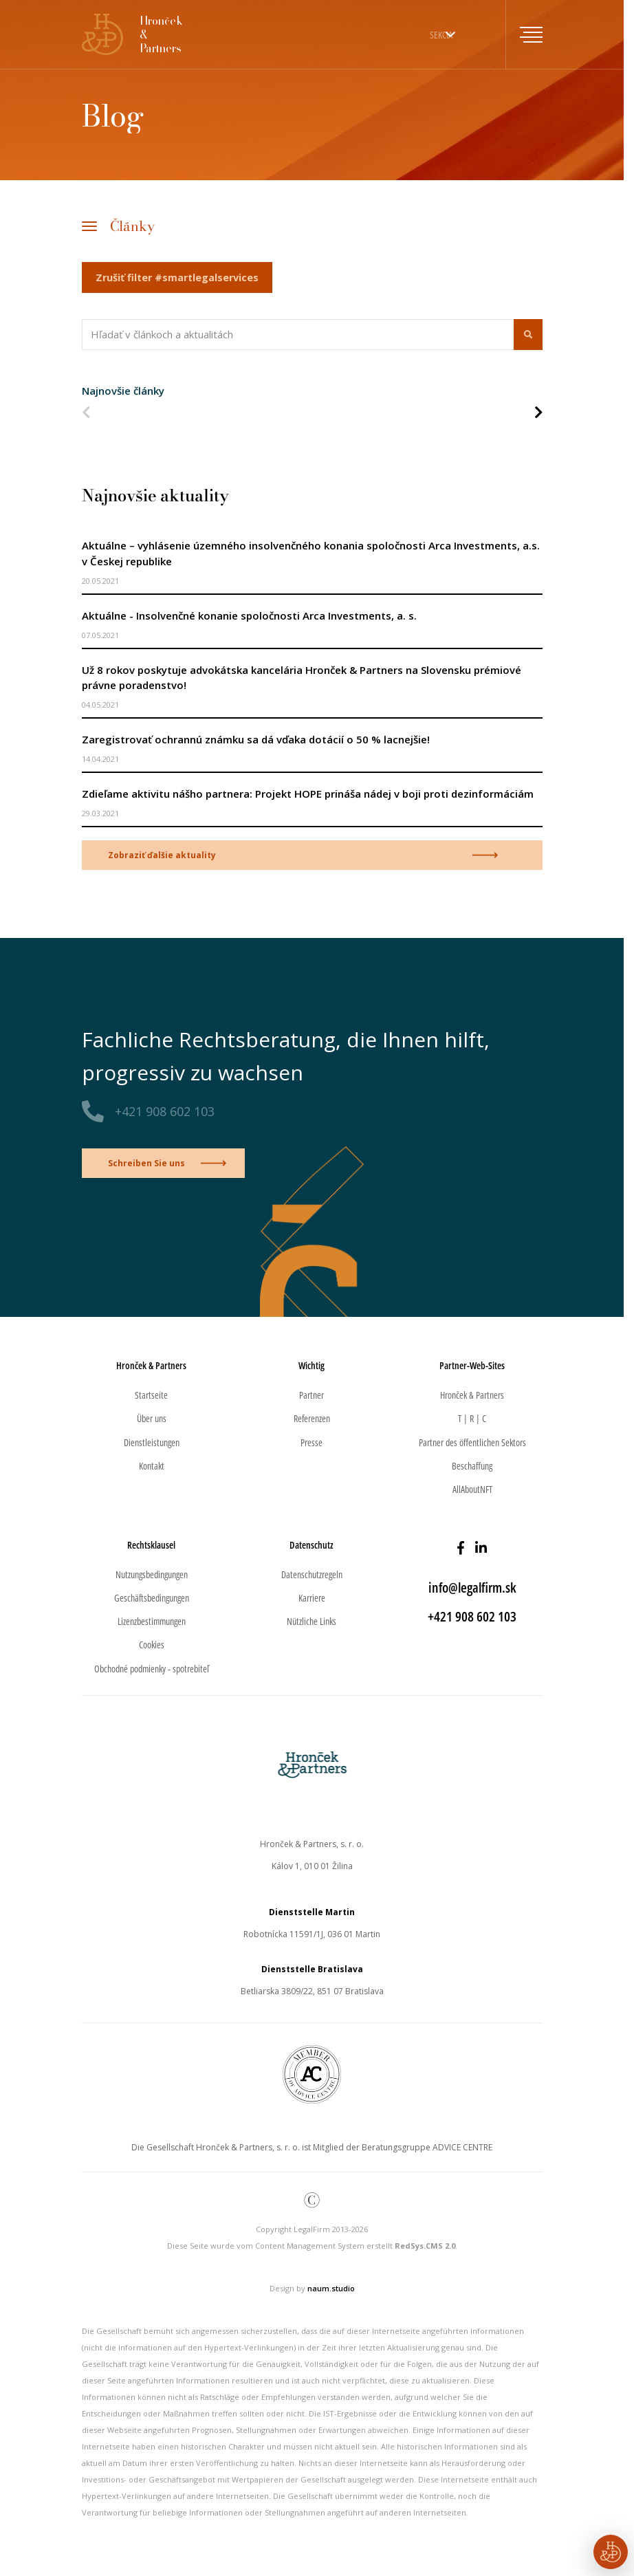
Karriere (311, 1597)
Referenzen (312, 1418)
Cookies (151, 1644)
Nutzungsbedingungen (152, 1574)
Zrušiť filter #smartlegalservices (177, 277)
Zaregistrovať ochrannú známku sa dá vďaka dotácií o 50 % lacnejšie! (256, 739)
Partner (311, 1394)
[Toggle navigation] (524, 34)
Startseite (151, 1394)
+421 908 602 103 (165, 1111)
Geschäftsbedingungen (151, 1597)
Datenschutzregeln (311, 1574)
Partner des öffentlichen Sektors (472, 1442)
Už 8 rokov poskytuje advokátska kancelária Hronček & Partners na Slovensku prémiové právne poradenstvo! (301, 677)
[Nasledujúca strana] (538, 414)
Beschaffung (472, 1465)
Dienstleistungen (151, 1442)
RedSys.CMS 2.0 (425, 2245)
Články (132, 225)
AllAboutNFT (472, 1489)
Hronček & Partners (472, 1394)
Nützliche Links (311, 1621)
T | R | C (472, 1418)
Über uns (151, 1418)
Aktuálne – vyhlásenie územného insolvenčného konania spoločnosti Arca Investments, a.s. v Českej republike (311, 553)
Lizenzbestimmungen (152, 1621)
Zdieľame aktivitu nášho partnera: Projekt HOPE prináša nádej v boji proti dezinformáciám (308, 793)
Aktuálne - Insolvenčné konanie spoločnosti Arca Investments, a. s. (249, 615)
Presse (311, 1442)
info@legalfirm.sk (472, 1587)
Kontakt (151, 1465)
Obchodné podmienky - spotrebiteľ (151, 1668)
